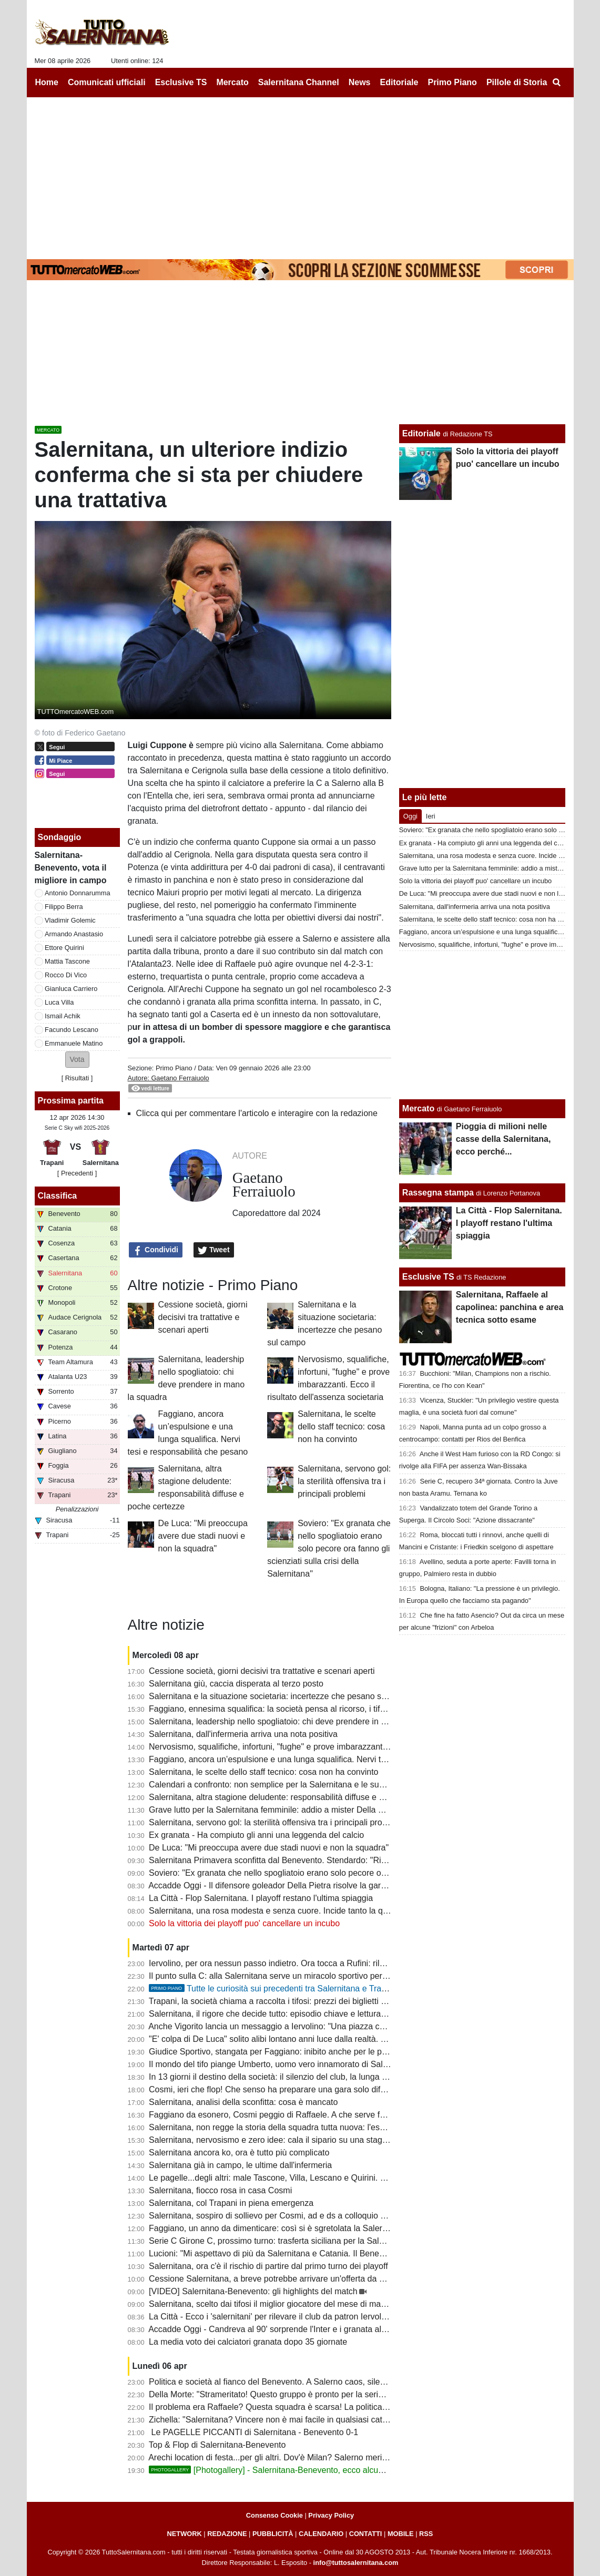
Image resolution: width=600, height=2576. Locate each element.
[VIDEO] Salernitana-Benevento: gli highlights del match (253, 2291)
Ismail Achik (62, 1016)
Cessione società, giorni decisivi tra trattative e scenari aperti (203, 1317)
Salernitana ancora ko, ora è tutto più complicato (239, 2152)
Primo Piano (174, 1068)
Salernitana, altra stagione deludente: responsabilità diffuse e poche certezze (292, 1797)
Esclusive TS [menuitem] (181, 82)
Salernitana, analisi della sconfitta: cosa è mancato (243, 2102)
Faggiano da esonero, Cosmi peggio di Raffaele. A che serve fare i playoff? (288, 2114)
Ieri (430, 816)
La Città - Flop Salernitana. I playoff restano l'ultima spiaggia (261, 1898)
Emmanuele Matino (74, 1043)
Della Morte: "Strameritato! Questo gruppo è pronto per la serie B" (271, 2394)
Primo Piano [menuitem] (452, 82)
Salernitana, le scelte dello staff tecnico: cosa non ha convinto (341, 1426)
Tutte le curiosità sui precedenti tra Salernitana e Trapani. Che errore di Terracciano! (324, 1988)
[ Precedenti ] (77, 1173)
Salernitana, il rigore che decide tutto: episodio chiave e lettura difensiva (282, 2013)
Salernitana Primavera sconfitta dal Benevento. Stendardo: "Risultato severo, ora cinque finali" (324, 1860)
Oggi (410, 816)
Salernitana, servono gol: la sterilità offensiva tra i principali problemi (344, 1481)
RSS (426, 2534)
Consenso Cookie (274, 2515)
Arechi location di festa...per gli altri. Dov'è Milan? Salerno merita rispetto (283, 2457)
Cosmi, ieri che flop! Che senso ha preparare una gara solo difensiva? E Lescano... (304, 2089)
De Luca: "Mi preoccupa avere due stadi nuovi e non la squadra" (203, 1536)
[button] (77, 1059)
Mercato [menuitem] (232, 82)
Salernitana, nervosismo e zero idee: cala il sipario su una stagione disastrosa (294, 2139)
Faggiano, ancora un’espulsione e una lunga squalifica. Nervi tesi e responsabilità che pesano (324, 1759)
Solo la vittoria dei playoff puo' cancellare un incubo (244, 1923)
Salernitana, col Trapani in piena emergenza (231, 2203)
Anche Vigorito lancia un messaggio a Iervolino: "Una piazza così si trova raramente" (306, 2026)
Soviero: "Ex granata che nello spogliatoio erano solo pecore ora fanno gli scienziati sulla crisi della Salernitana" (328, 1548)
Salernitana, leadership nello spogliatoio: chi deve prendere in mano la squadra (296, 1721)
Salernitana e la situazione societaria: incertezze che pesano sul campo (282, 1696)
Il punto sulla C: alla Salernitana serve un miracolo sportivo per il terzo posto (290, 1975)
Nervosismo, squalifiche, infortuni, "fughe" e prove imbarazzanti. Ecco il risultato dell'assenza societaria (340, 1746)
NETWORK (184, 2534)
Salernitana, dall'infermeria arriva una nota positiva (243, 1734)
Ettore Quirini (64, 948)
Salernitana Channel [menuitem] (298, 82)
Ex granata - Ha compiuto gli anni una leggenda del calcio (256, 1835)
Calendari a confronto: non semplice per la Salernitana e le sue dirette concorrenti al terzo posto (327, 1784)
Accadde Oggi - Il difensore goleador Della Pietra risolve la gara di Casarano (290, 1885)
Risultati (77, 1078)
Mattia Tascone (67, 961)
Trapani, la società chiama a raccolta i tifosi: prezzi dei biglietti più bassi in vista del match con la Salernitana (350, 2001)
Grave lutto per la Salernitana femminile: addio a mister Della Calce (274, 1809)
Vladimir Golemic (70, 920)
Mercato (418, 1108)
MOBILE (401, 2534)
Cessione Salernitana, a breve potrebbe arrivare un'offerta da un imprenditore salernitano (315, 2278)
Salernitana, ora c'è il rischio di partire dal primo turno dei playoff (268, 2266)
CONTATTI (365, 2534)
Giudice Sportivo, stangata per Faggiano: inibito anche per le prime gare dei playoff (303, 2051)
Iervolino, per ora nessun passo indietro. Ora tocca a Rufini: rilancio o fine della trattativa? (315, 1963)
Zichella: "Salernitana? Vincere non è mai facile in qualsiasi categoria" (279, 2419)
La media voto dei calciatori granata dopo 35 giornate (248, 2341)
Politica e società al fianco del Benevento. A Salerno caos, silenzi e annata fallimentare (310, 2381)
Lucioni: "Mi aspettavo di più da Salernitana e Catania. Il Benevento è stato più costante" (313, 2253)
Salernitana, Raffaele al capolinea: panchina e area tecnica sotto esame (510, 1307)
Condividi (155, 1250)
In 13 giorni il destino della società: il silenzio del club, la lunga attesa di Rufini (293, 2076)
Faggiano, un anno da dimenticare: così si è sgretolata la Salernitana (277, 2228)
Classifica (57, 1195)
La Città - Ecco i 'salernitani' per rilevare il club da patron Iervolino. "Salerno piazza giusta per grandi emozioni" (354, 2316)
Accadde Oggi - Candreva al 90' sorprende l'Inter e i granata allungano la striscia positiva (314, 2329)
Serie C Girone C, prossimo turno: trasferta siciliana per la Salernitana (279, 2240)
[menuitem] (556, 82)
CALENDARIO (321, 2534)
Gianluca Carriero (71, 989)
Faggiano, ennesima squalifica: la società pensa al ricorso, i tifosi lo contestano (296, 1708)
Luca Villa (59, 1002)
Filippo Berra (64, 907)
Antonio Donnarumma (77, 893)
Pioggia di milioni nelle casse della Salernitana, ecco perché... (503, 1139)
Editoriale (421, 433)
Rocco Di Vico (66, 975)
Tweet (214, 1250)
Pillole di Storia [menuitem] (516, 82)
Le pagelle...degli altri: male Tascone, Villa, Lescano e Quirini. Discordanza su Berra (305, 2177)
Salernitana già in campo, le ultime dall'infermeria (240, 2165)
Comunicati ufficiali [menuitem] (107, 82)
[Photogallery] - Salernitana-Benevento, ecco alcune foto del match (296, 2470)
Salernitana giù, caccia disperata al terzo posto (236, 1683)
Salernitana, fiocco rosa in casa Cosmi (220, 2190)
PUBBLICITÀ (272, 2534)
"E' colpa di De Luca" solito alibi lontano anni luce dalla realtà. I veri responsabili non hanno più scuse (337, 2039)
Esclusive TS (428, 1276)
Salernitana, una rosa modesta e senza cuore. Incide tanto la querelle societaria (297, 1910)
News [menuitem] (360, 82)
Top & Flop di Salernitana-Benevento (217, 2444)
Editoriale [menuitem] (399, 82)
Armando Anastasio (74, 934)
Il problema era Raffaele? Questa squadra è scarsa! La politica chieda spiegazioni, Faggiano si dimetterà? (346, 2407)
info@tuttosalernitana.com (356, 2563)
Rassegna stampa (438, 1192)
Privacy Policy (331, 2515)
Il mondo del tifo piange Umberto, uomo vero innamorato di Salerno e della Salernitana (310, 2064)
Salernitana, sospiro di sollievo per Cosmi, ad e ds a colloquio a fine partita (287, 2215)
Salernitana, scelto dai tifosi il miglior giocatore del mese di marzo (270, 2303)
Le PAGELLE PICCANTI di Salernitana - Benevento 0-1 (253, 2432)
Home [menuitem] (46, 82)
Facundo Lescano (71, 1030)
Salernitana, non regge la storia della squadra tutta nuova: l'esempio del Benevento (304, 2127)
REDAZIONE (227, 2534)
